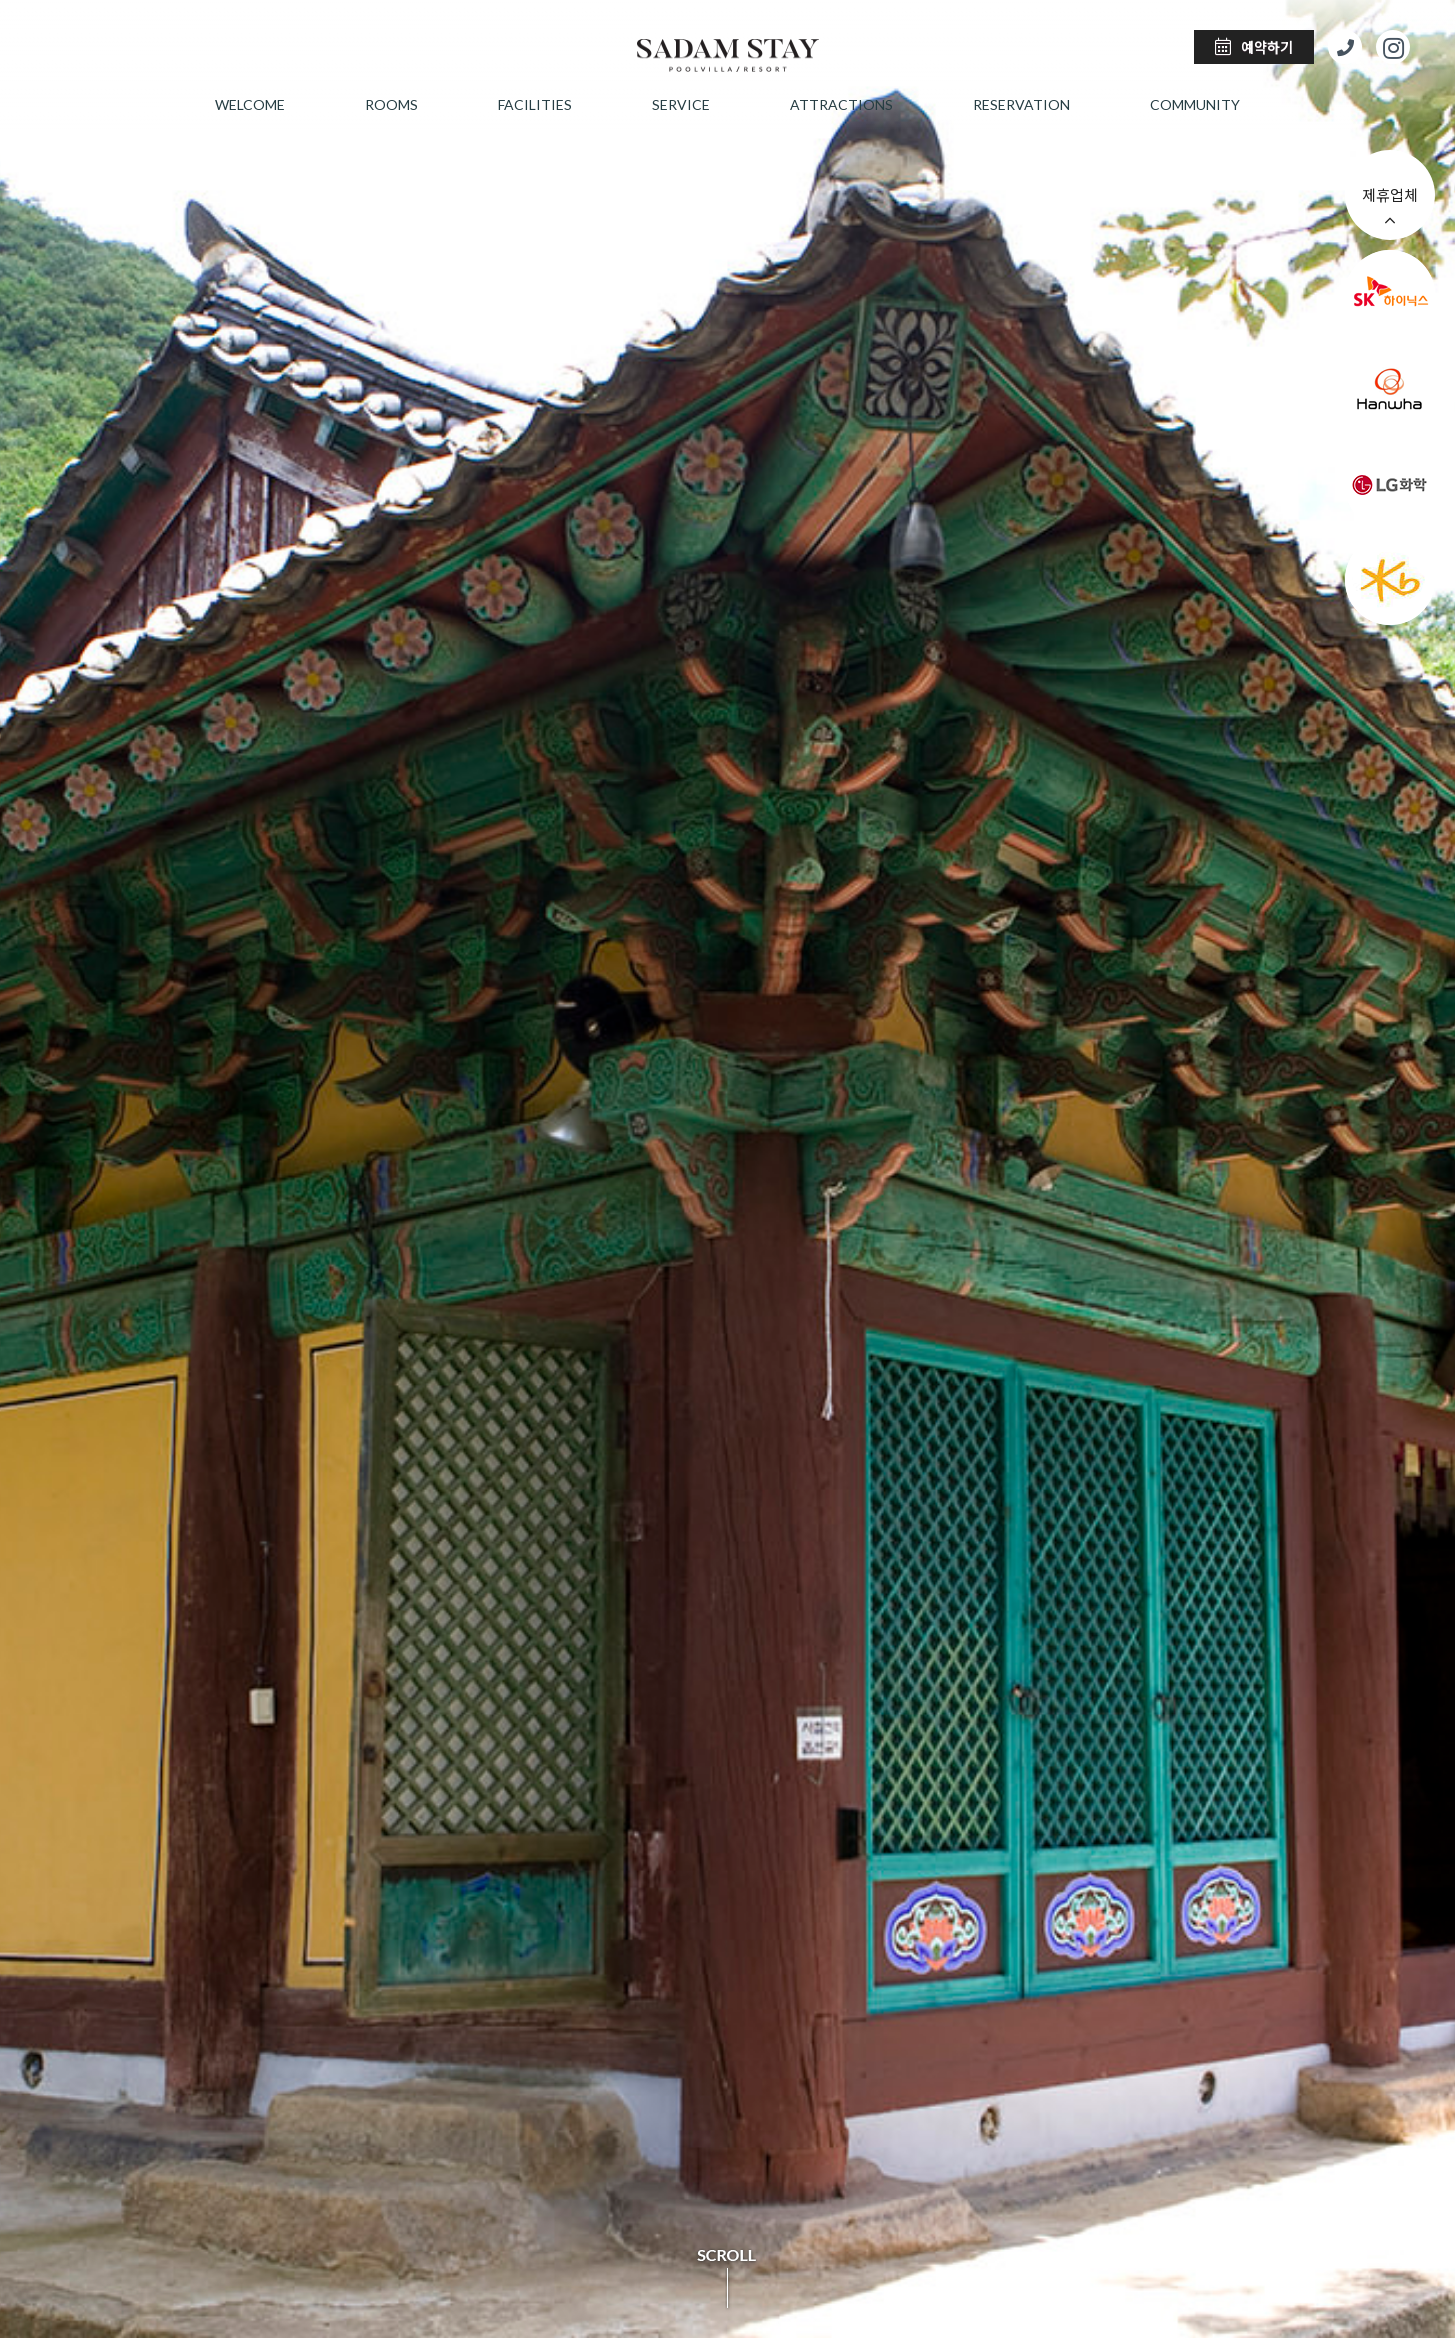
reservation (1021, 104)
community (1195, 104)
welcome (250, 104)
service (681, 104)
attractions (841, 104)
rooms (391, 104)
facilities (535, 104)
